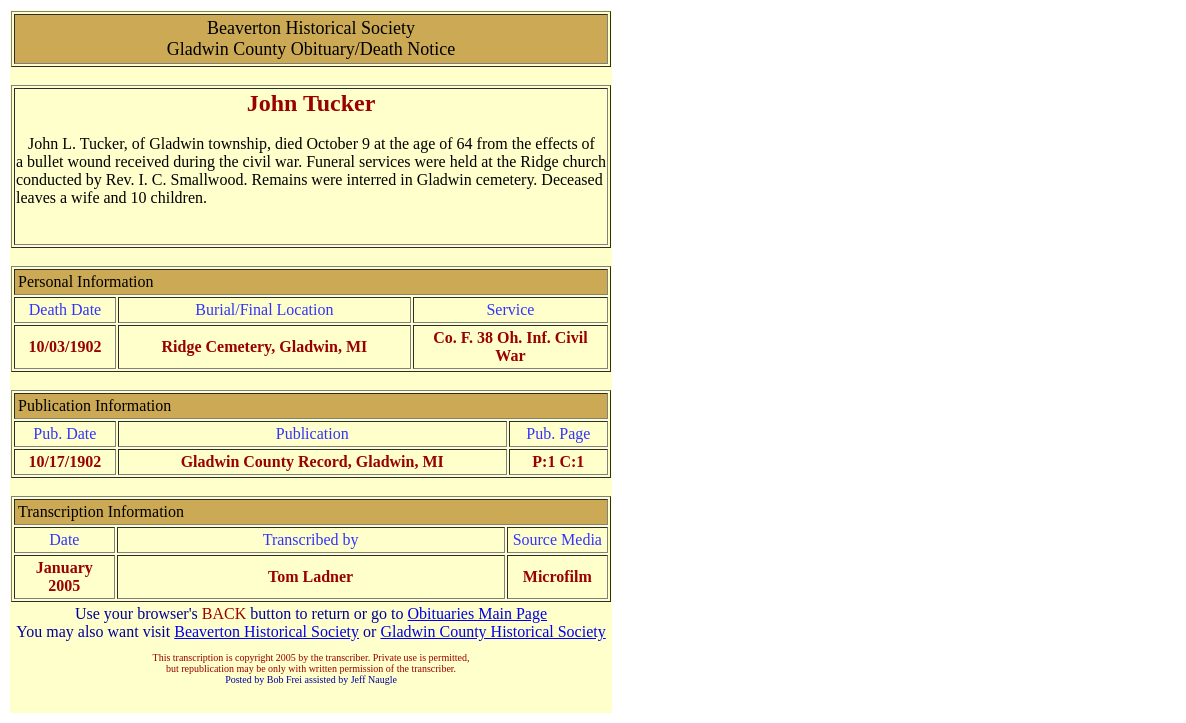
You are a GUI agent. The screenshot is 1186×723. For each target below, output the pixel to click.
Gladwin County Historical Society (492, 631)
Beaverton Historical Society (266, 631)
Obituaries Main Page (478, 613)
